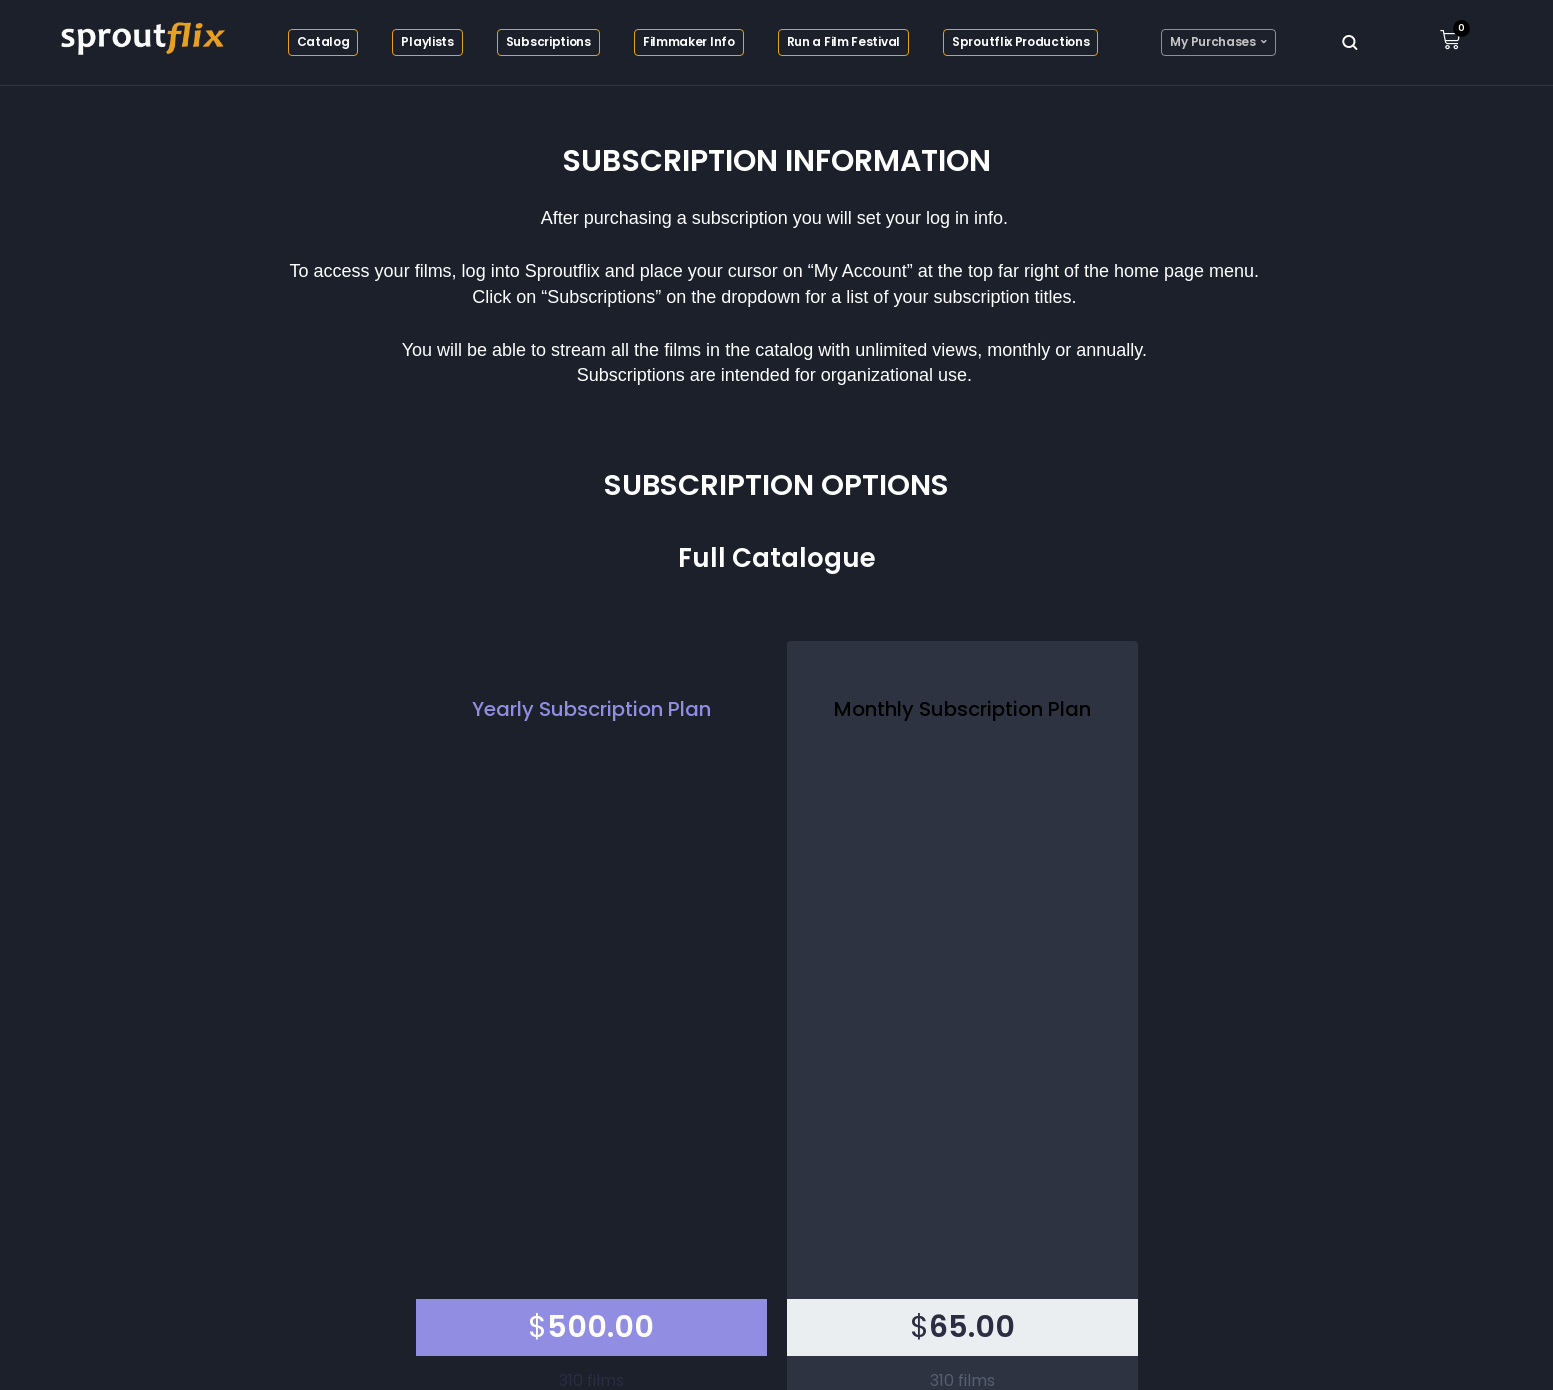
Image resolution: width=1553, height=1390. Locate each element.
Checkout (777, 990)
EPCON (827, 1345)
